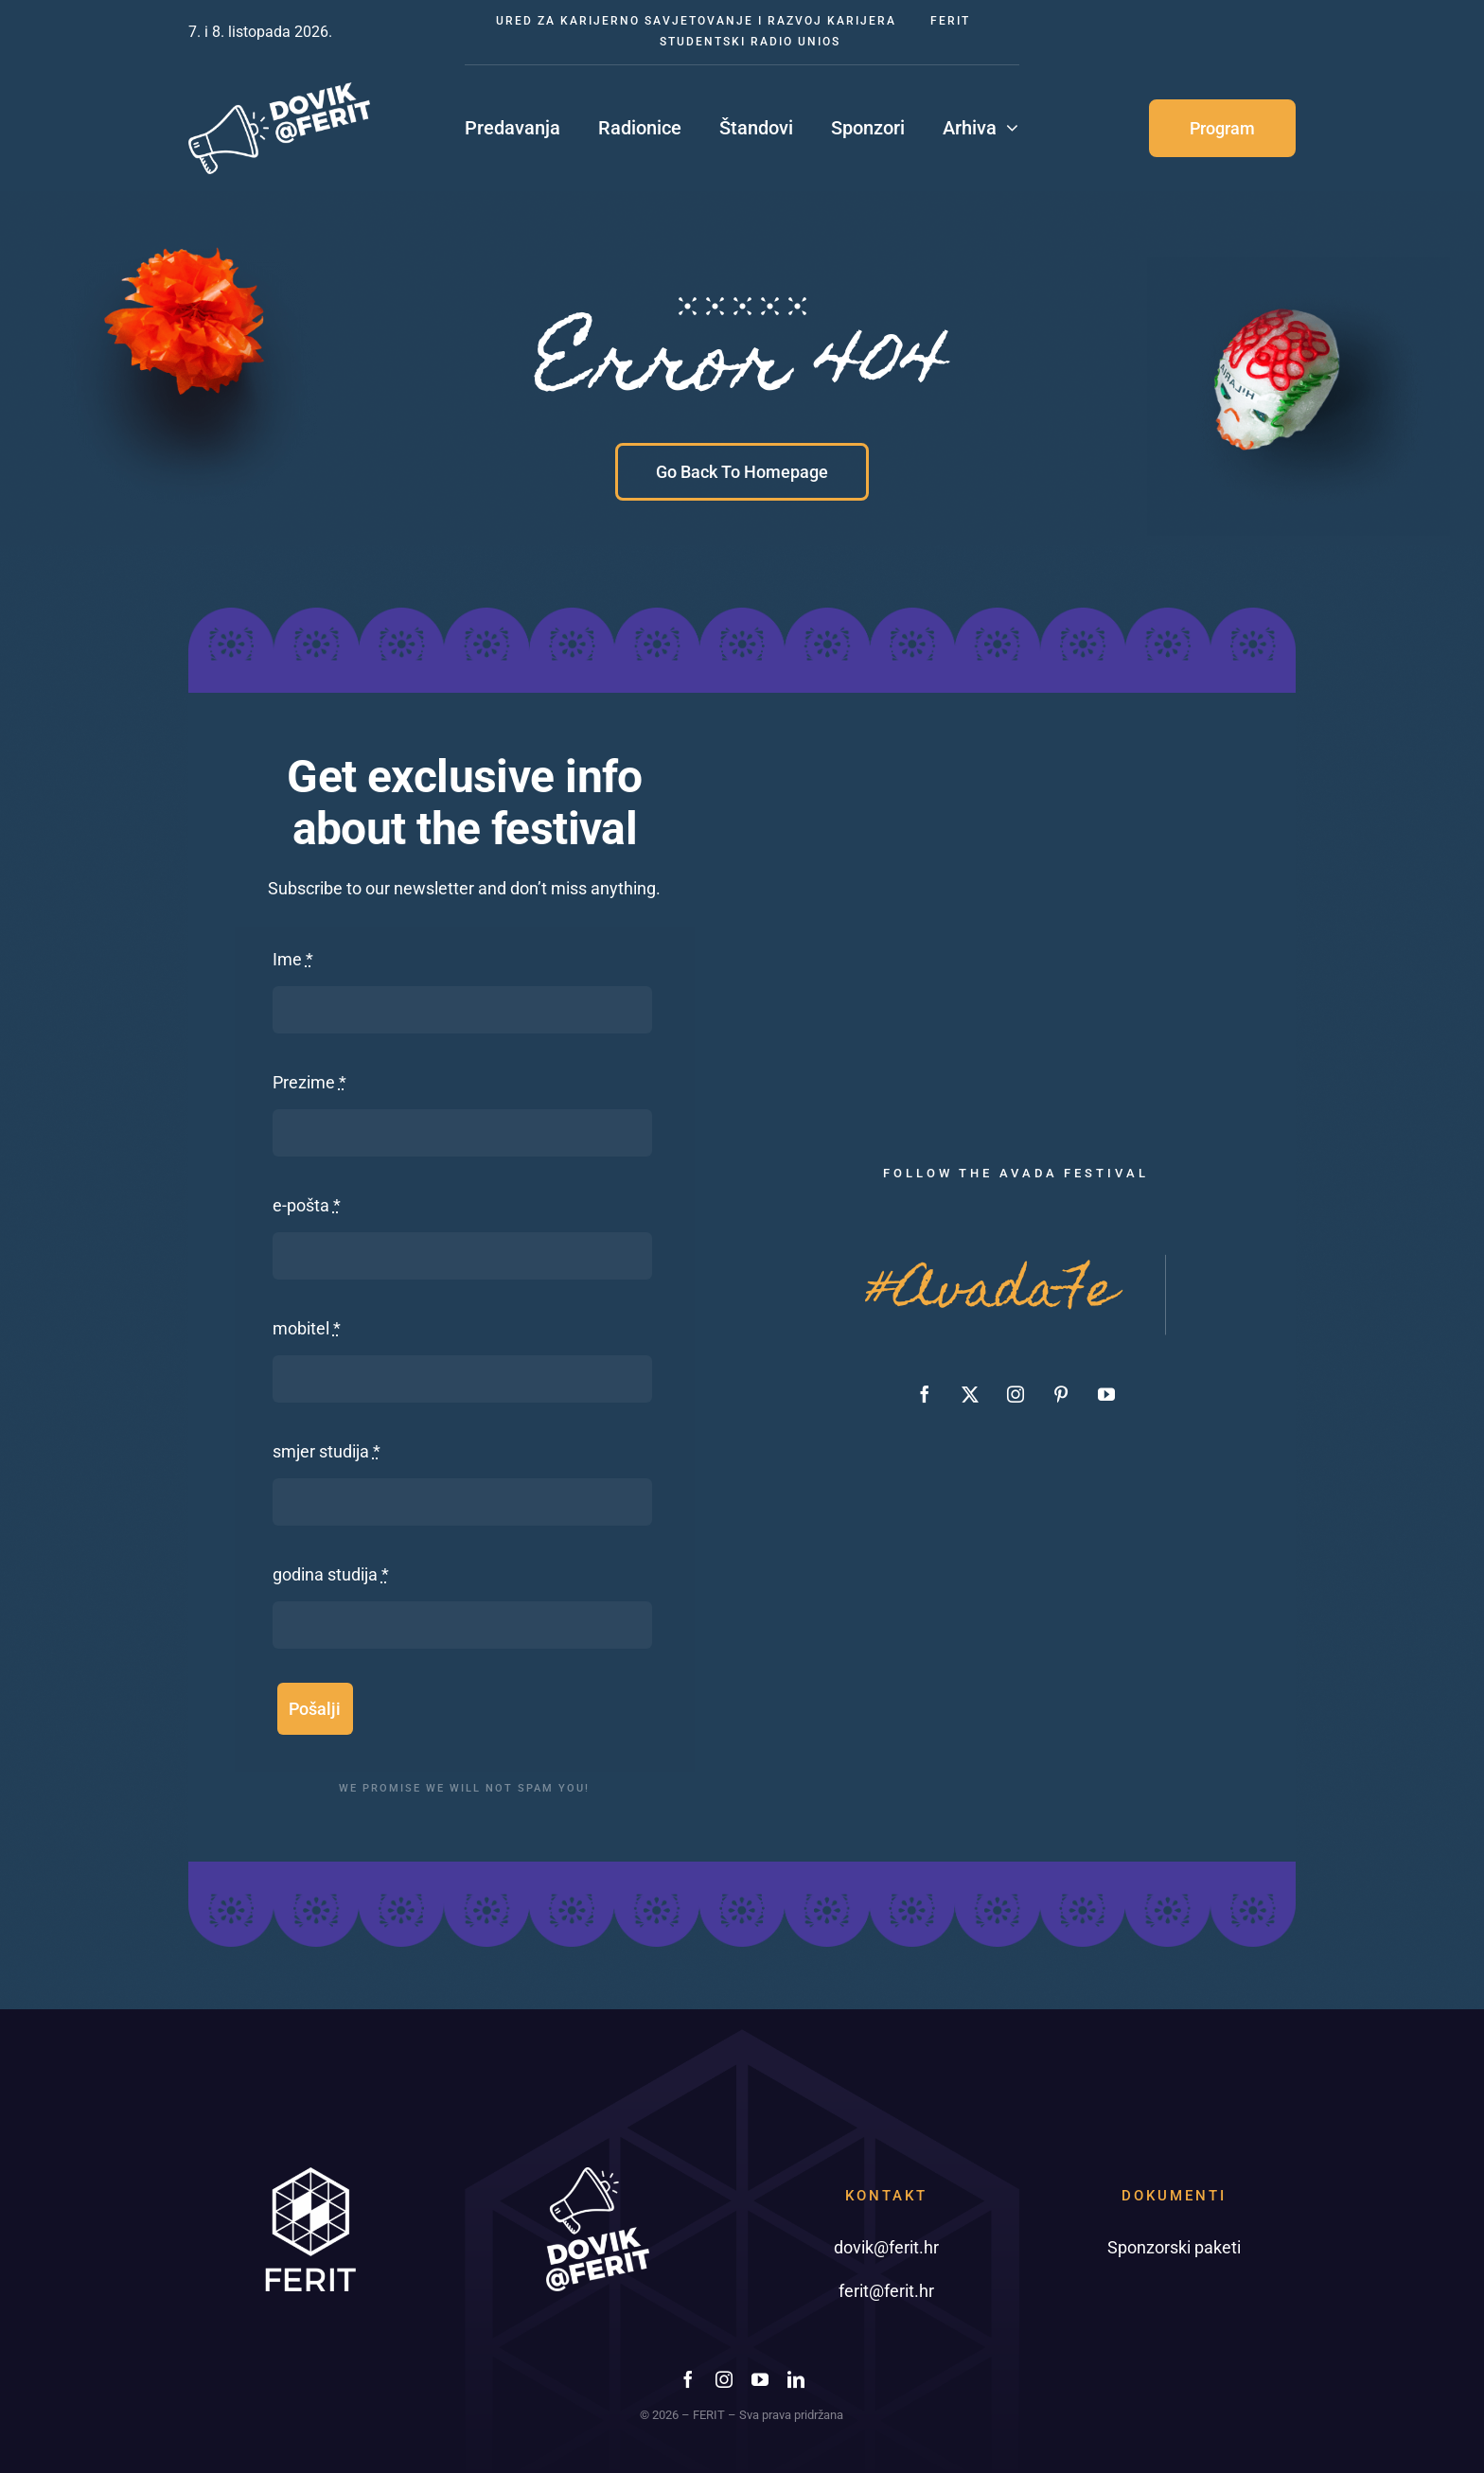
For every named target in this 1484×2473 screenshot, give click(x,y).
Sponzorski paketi (1174, 2247)
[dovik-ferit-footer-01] (597, 2175)
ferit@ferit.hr (886, 2291)
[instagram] (1016, 1394)
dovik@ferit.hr (886, 2247)
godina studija (331, 1574)
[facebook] (925, 1394)
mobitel (307, 1328)
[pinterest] (1061, 1394)
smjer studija (326, 1451)
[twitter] (970, 1394)
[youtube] (1106, 1394)
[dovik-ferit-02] (279, 90)
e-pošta (307, 1205)
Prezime (309, 1082)
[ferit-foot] (310, 2175)
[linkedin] (795, 2379)
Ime (293, 959)
